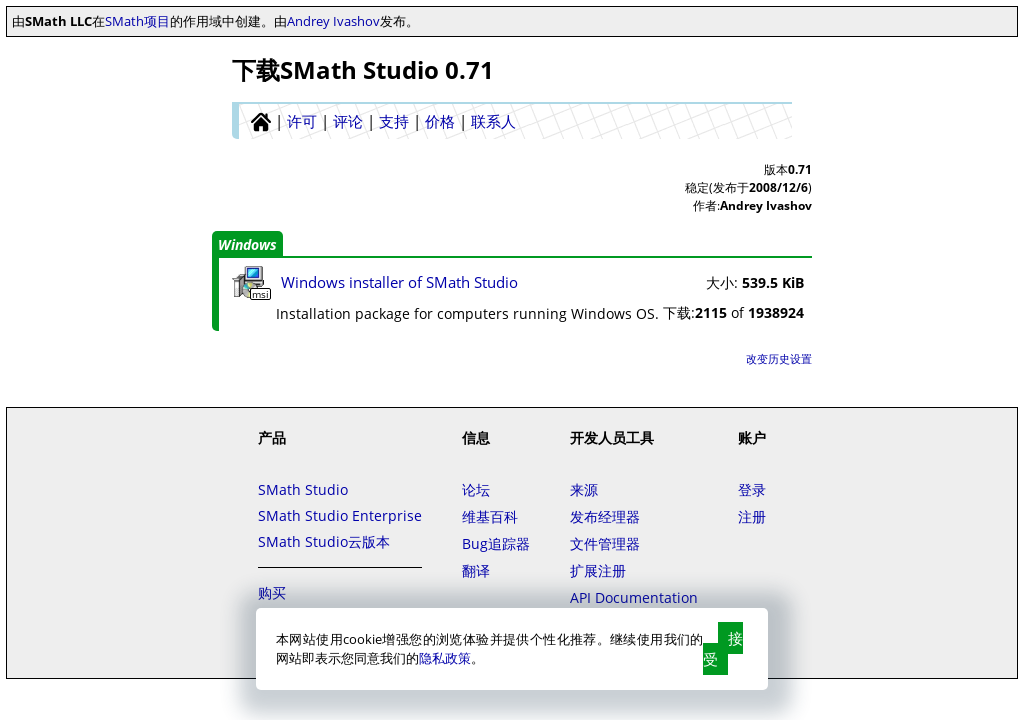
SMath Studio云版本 (324, 541)
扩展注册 (598, 570)
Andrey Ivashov (333, 21)
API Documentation (634, 597)
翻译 (476, 570)
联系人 (493, 121)
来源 (584, 489)
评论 (348, 121)
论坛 (476, 489)
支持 (394, 121)
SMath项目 (137, 21)
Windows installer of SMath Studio (399, 282)
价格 (440, 121)
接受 (723, 648)
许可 (302, 121)
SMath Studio (303, 489)
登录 (752, 489)
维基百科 (490, 516)
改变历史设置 (779, 358)
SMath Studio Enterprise (340, 515)
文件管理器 (605, 543)
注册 (752, 516)
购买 (272, 592)
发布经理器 (605, 516)
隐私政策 (445, 658)
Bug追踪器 (496, 543)
